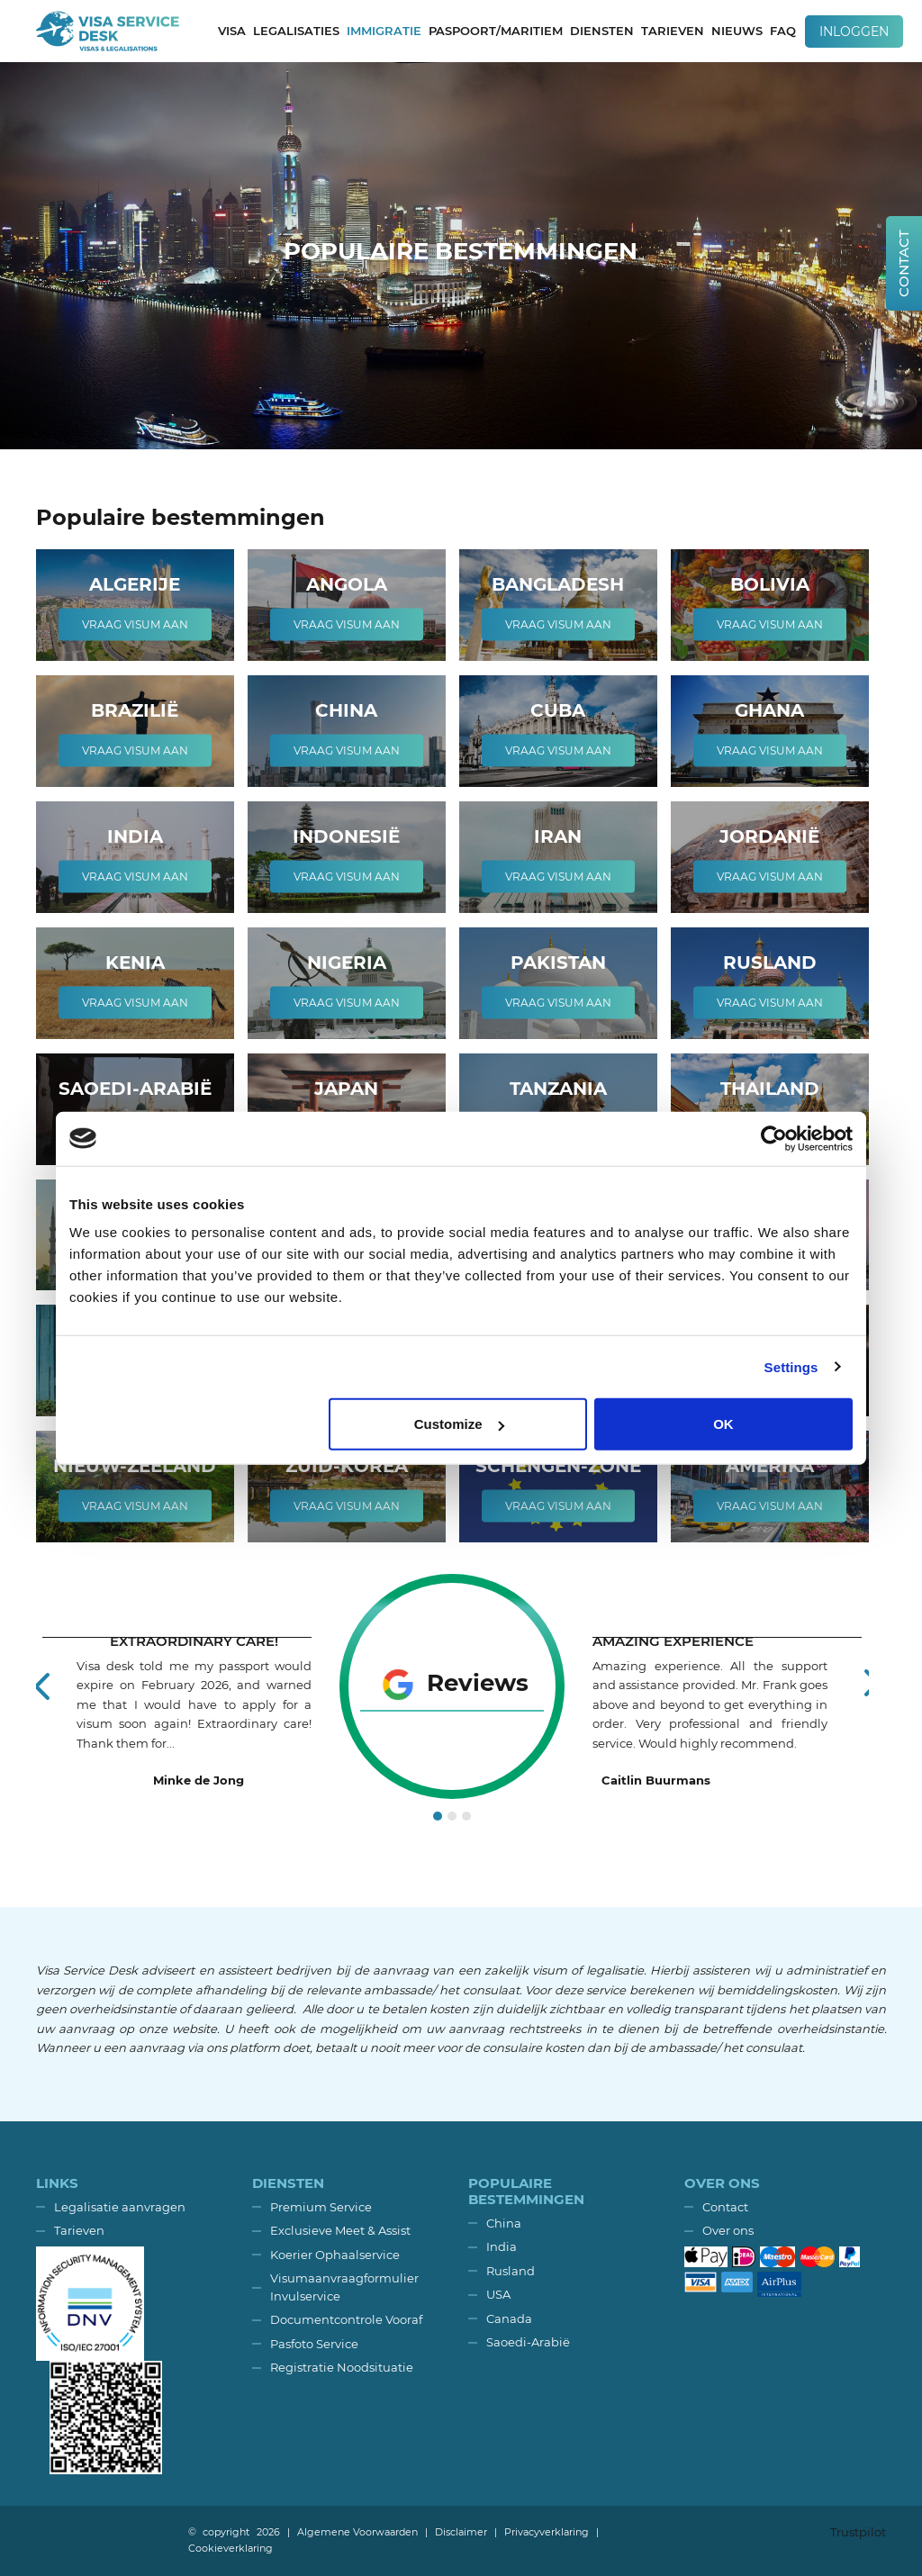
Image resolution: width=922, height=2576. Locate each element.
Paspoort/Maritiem (496, 30)
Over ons (728, 2230)
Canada (509, 2318)
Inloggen (854, 31)
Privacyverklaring (546, 2532)
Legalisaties (296, 30)
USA (498, 2294)
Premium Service (321, 2207)
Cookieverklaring (230, 2548)
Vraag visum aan (135, 624)
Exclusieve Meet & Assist (340, 2230)
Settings (791, 1366)
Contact (725, 2207)
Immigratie (384, 30)
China (503, 2223)
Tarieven (672, 30)
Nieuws (737, 30)
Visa (232, 30)
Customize (459, 1424)
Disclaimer (461, 2532)
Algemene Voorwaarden (357, 2532)
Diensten (602, 30)
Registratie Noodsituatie (341, 2367)
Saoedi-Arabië (528, 2342)
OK (723, 1424)
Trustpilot (858, 2532)
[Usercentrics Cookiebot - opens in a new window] (774, 1138)
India (501, 2246)
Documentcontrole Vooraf (346, 2319)
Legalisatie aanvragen (119, 2207)
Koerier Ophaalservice (335, 2254)
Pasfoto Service (314, 2343)
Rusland (510, 2271)
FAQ (783, 30)
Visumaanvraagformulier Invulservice (344, 2287)
